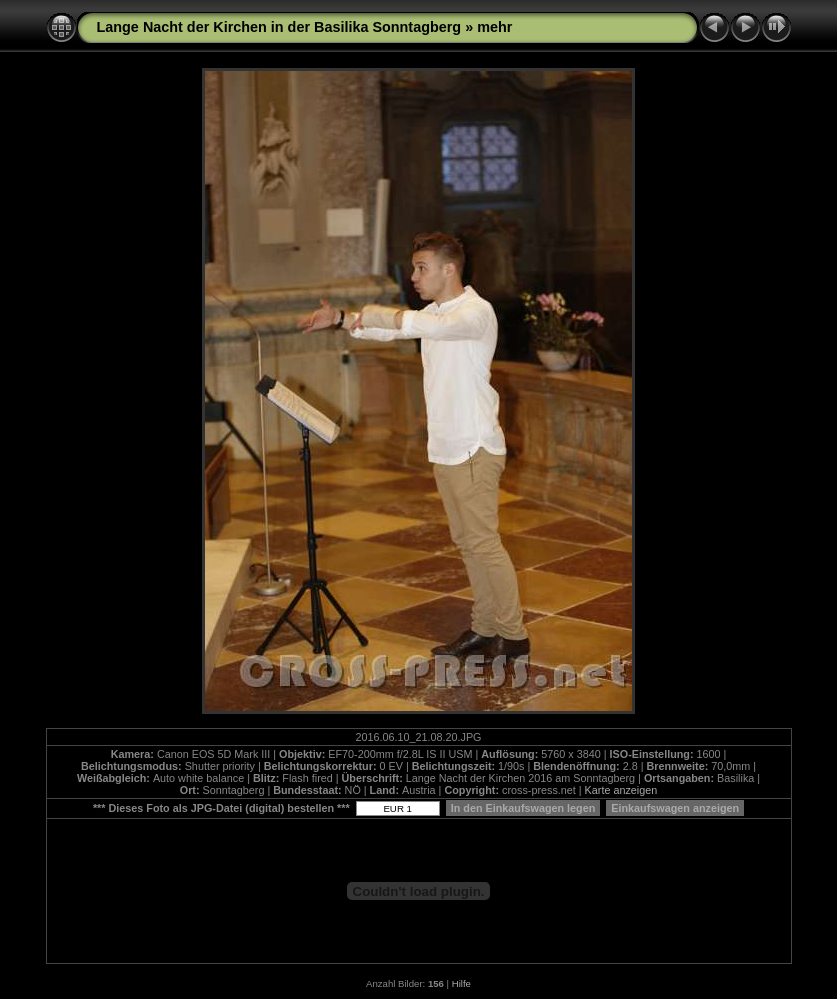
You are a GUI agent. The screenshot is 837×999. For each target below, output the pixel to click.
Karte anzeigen (621, 790)
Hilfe (461, 983)
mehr (494, 27)
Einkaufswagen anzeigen (675, 808)
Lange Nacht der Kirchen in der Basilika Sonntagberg (279, 27)
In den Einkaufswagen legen (523, 808)
